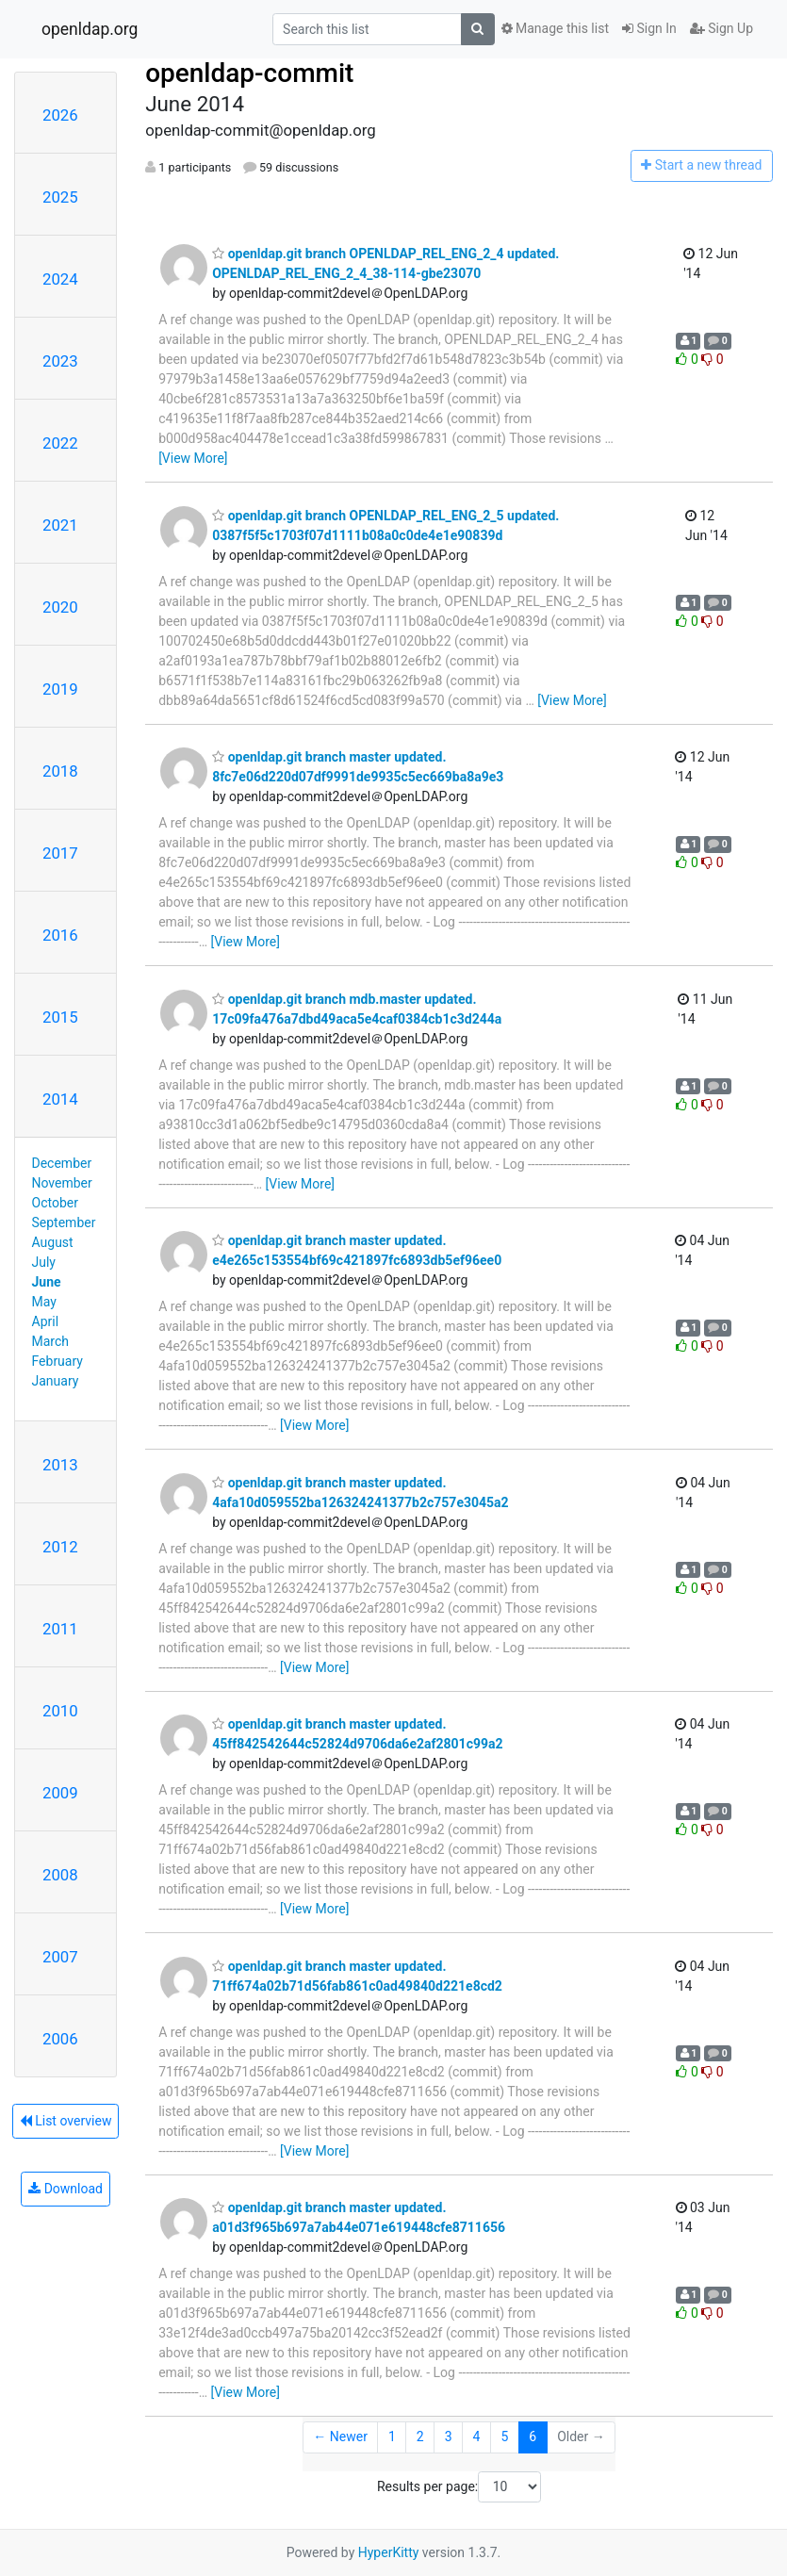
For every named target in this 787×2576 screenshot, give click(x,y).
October (55, 1202)
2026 (60, 115)
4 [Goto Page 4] (477, 2436)
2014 (60, 1099)
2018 (60, 771)
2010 (60, 1710)
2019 (60, 689)
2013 (60, 1464)
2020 (60, 607)
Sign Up (721, 28)
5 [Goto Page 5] (504, 2436)
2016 (60, 935)
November (62, 1182)
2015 (60, 1017)
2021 (60, 525)
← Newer (340, 2436)
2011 (60, 1628)
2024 (60, 279)
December (62, 1163)
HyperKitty (388, 2552)
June (46, 1281)
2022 (60, 443)
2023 (60, 361)
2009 (60, 1792)
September (64, 1222)
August (53, 1242)
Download (65, 2188)
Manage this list (555, 28)
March (51, 1341)
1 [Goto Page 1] (392, 2436)
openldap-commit (249, 73)
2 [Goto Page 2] (420, 2436)
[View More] (192, 458)
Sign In (649, 28)
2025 (60, 197)
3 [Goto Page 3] (448, 2436)
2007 (60, 1956)
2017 (60, 853)
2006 (60, 2038)
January (55, 1380)
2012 (60, 1546)
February (57, 1361)
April (45, 1321)
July (44, 1262)
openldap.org (89, 29)
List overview (66, 2120)
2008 (60, 1874)
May (44, 1301)
